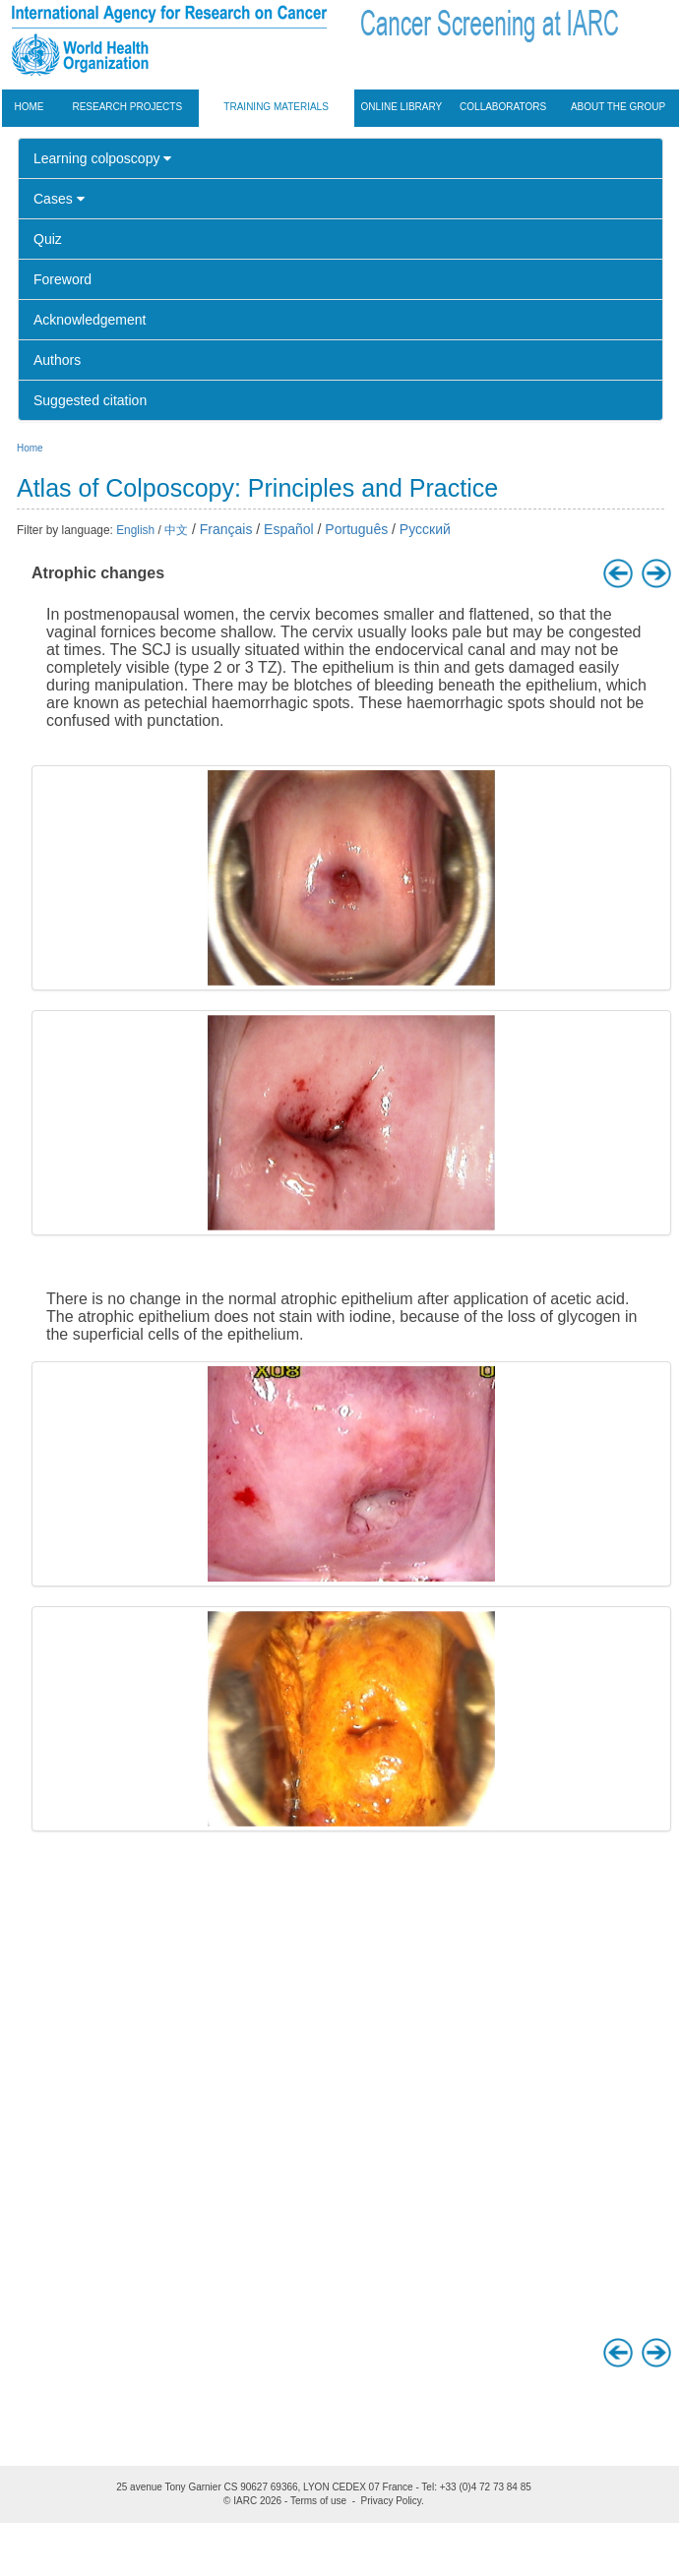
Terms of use (318, 2500)
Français (226, 529)
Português (356, 529)
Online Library (402, 106)
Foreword (62, 279)
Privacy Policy (391, 2500)
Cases (59, 199)
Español (289, 529)
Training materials (276, 106)
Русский (425, 529)
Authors (57, 360)
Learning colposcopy (102, 158)
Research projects (127, 106)
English (135, 530)
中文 (176, 530)
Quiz (47, 239)
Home (29, 106)
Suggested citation (90, 400)
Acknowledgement (89, 320)
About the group (618, 106)
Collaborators (503, 106)
